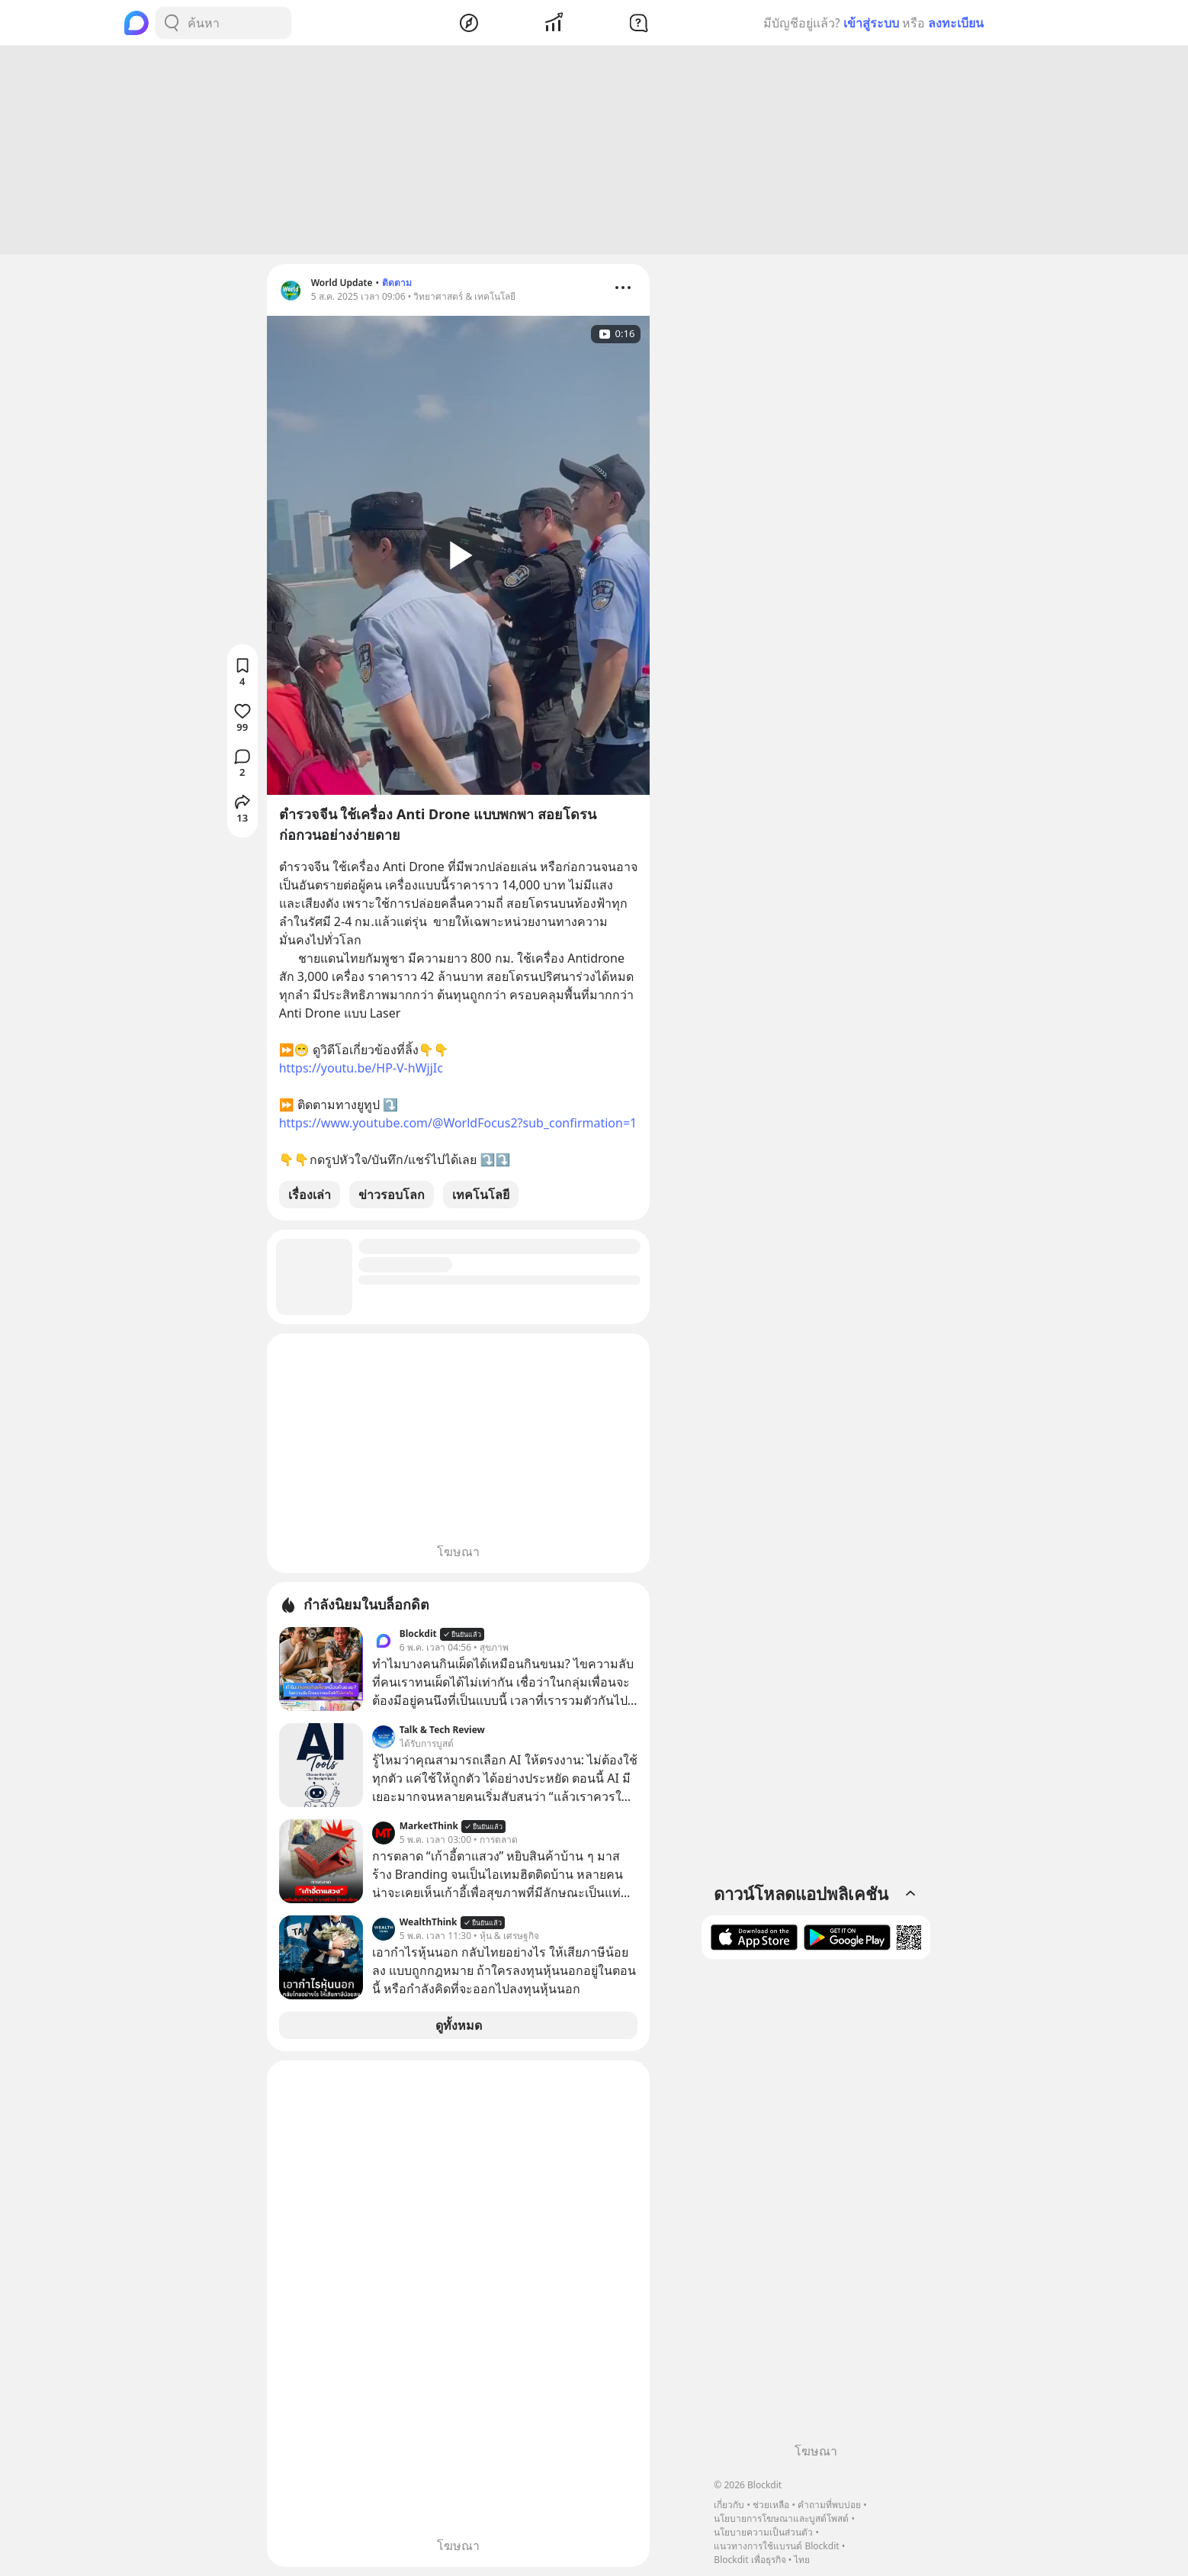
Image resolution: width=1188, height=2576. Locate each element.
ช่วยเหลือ (771, 2504)
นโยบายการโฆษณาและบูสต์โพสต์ (781, 2518)
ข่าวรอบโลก (391, 1194)
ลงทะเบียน (956, 22)
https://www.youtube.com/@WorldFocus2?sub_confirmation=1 (458, 1122)
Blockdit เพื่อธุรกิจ (749, 2559)
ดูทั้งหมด (458, 2025)
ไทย (802, 2559)
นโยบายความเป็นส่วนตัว (763, 2532)
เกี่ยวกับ (729, 2504)
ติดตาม (397, 282)
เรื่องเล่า (309, 1194)
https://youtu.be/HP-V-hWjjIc (361, 1068)
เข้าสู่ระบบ (871, 22)
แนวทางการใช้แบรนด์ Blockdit (776, 2545)
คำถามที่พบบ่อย (829, 2504)
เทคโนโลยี (480, 1194)
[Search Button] (171, 22)
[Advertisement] (594, 150)
